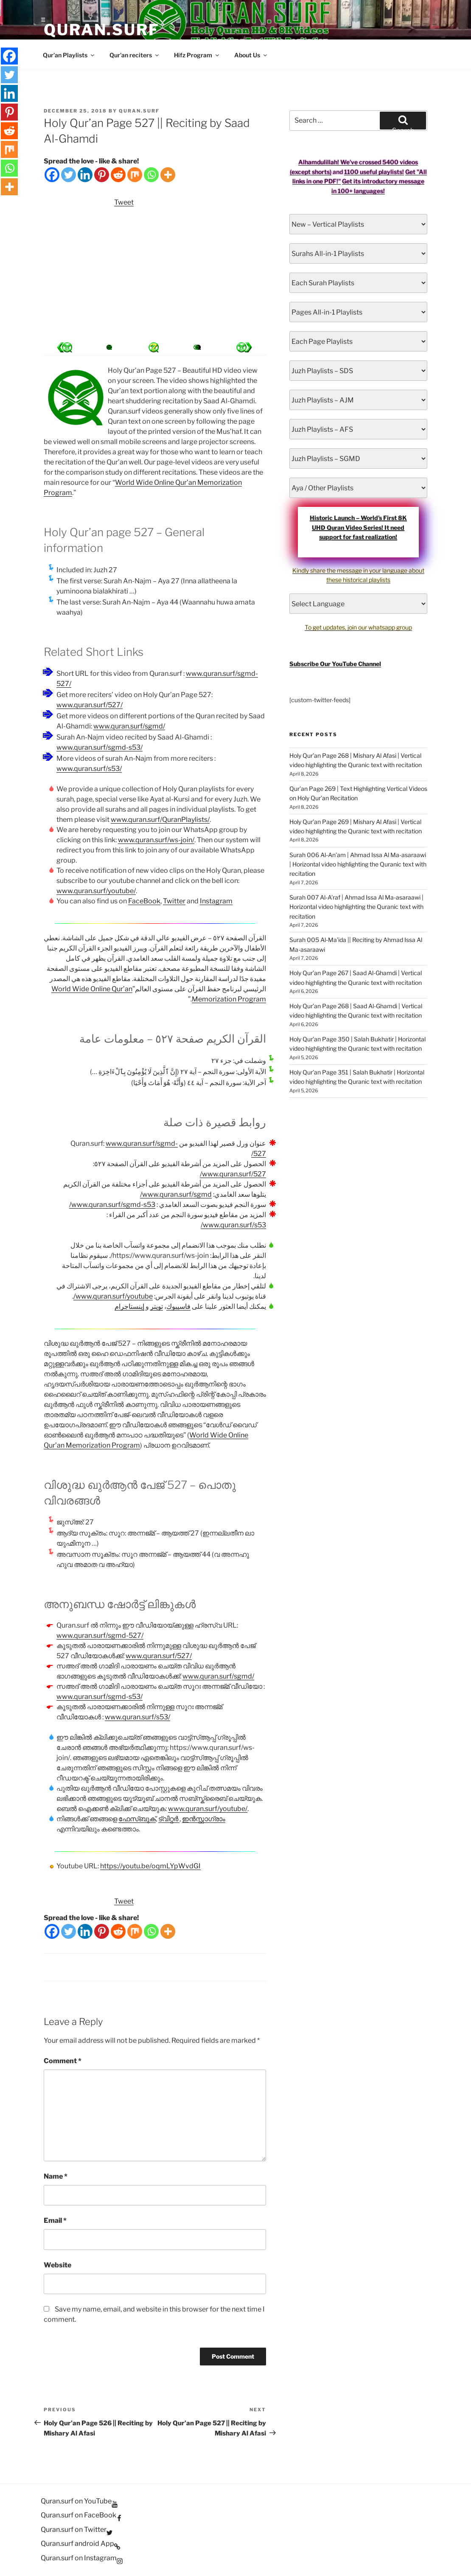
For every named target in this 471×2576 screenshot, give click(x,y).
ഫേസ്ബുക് (137, 1819)
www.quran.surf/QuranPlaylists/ (160, 820)
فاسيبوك (178, 1306)
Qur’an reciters (134, 55)
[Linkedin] (85, 174)
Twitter (174, 901)
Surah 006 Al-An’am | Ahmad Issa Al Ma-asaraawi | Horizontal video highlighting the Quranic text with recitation (357, 864)
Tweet (124, 202)
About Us (251, 55)
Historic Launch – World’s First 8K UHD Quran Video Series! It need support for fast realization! (358, 527)
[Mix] (134, 174)
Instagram (216, 901)
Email (55, 2220)
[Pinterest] (101, 174)
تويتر (156, 1306)
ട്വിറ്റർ (168, 1819)
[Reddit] (118, 174)
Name (55, 2176)
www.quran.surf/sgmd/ (129, 726)
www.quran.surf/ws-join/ (156, 840)
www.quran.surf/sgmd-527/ (99, 1635)
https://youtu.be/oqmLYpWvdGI (150, 1866)
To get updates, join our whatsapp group (358, 627)
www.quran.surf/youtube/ (96, 891)
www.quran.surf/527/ (89, 705)
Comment (62, 2061)
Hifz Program (197, 55)
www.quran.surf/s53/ (89, 769)
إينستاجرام (129, 1306)
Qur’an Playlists (69, 55)
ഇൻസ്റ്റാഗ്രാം (203, 1819)
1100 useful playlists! (374, 171)
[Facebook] (52, 174)
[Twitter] (68, 174)
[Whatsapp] (151, 174)
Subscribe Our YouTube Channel (335, 663)
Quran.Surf (102, 29)
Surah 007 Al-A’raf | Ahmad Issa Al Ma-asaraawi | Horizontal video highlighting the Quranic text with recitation (356, 907)
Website (57, 2265)
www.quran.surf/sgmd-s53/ (99, 747)
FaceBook (144, 901)
